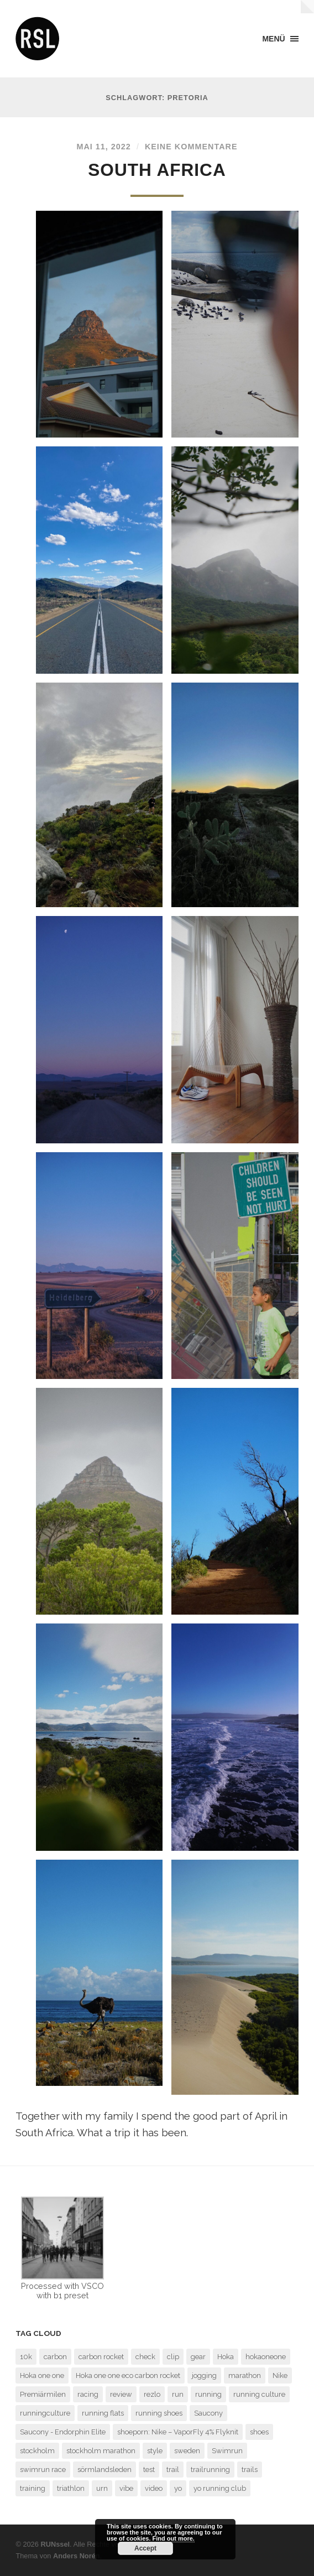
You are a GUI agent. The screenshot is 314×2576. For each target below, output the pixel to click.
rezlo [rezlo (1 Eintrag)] (152, 2394)
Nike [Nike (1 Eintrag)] (280, 2375)
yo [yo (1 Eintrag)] (178, 2488)
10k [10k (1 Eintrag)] (26, 2357)
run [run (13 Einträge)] (178, 2394)
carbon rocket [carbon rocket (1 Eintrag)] (101, 2357)
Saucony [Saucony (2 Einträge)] (208, 2413)
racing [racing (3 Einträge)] (87, 2394)
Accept (145, 2548)
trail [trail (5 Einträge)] (172, 2469)
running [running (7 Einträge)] (208, 2394)
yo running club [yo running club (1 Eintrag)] (219, 2488)
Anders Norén (76, 2556)
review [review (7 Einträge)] (121, 2394)
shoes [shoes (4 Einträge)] (259, 2432)
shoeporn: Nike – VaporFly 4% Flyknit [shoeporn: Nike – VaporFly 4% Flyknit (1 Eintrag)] (177, 2432)
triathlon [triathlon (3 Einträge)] (71, 2488)
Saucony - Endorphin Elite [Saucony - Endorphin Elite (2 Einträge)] (63, 2432)
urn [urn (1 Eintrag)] (102, 2488)
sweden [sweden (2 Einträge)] (187, 2451)
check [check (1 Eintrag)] (145, 2357)
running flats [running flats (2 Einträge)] (103, 2413)
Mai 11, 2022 (103, 146)
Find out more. (174, 2538)
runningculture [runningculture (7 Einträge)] (45, 2413)
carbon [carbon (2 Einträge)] (55, 2357)
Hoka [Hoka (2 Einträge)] (225, 2357)
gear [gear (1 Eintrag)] (198, 2357)
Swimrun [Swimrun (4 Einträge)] (227, 2451)
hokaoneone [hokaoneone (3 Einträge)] (265, 2357)
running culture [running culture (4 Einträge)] (259, 2394)
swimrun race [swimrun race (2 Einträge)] (43, 2469)
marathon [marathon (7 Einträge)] (244, 2375)
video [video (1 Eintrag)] (154, 2488)
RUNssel (55, 2544)
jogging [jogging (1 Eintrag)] (204, 2375)
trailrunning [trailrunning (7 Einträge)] (210, 2469)
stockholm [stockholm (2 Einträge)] (37, 2451)
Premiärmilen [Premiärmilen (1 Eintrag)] (43, 2394)
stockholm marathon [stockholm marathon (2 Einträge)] (100, 2451)
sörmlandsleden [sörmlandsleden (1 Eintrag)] (104, 2469)
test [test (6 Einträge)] (149, 2469)
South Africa (157, 170)
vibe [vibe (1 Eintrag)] (126, 2488)
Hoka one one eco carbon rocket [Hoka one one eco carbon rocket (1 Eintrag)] (128, 2375)
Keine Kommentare (191, 146)
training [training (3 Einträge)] (32, 2488)
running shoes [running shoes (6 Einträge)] (158, 2413)
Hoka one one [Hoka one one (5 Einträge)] (42, 2375)
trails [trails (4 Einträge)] (250, 2469)
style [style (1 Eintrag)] (155, 2451)
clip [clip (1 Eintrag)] (173, 2357)
